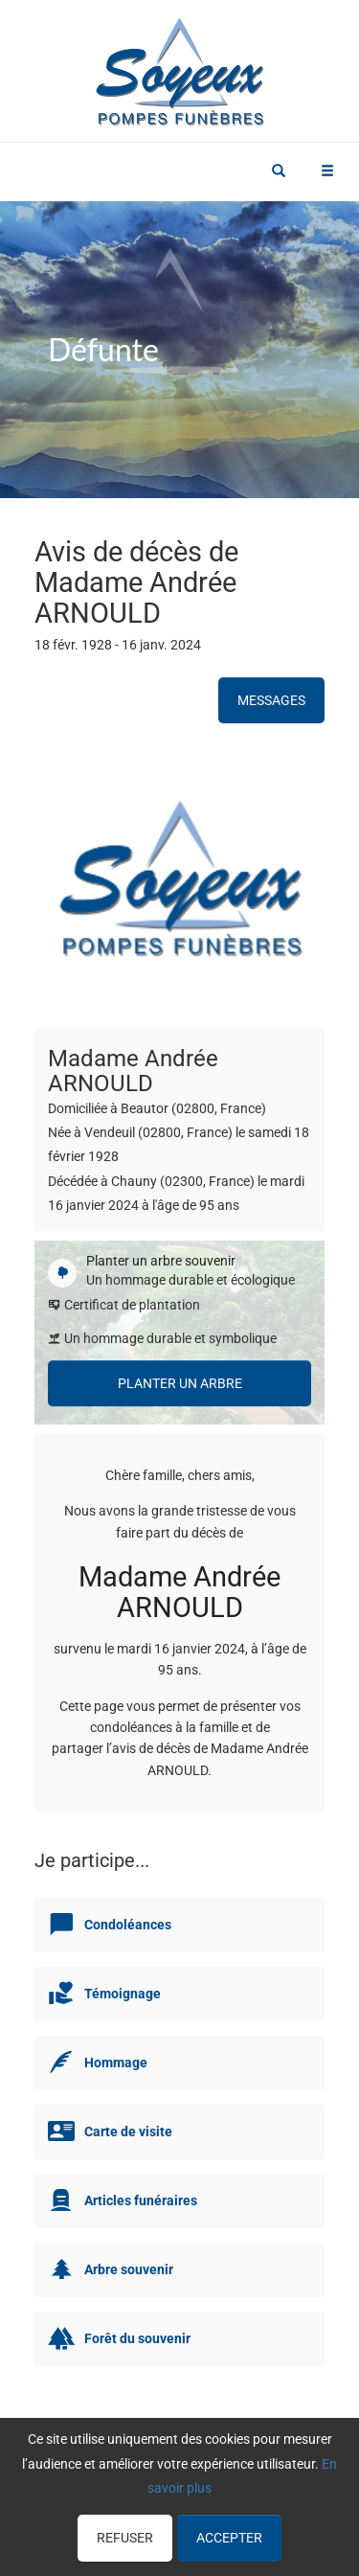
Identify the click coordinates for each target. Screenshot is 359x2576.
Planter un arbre (180, 1383)
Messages (271, 700)
